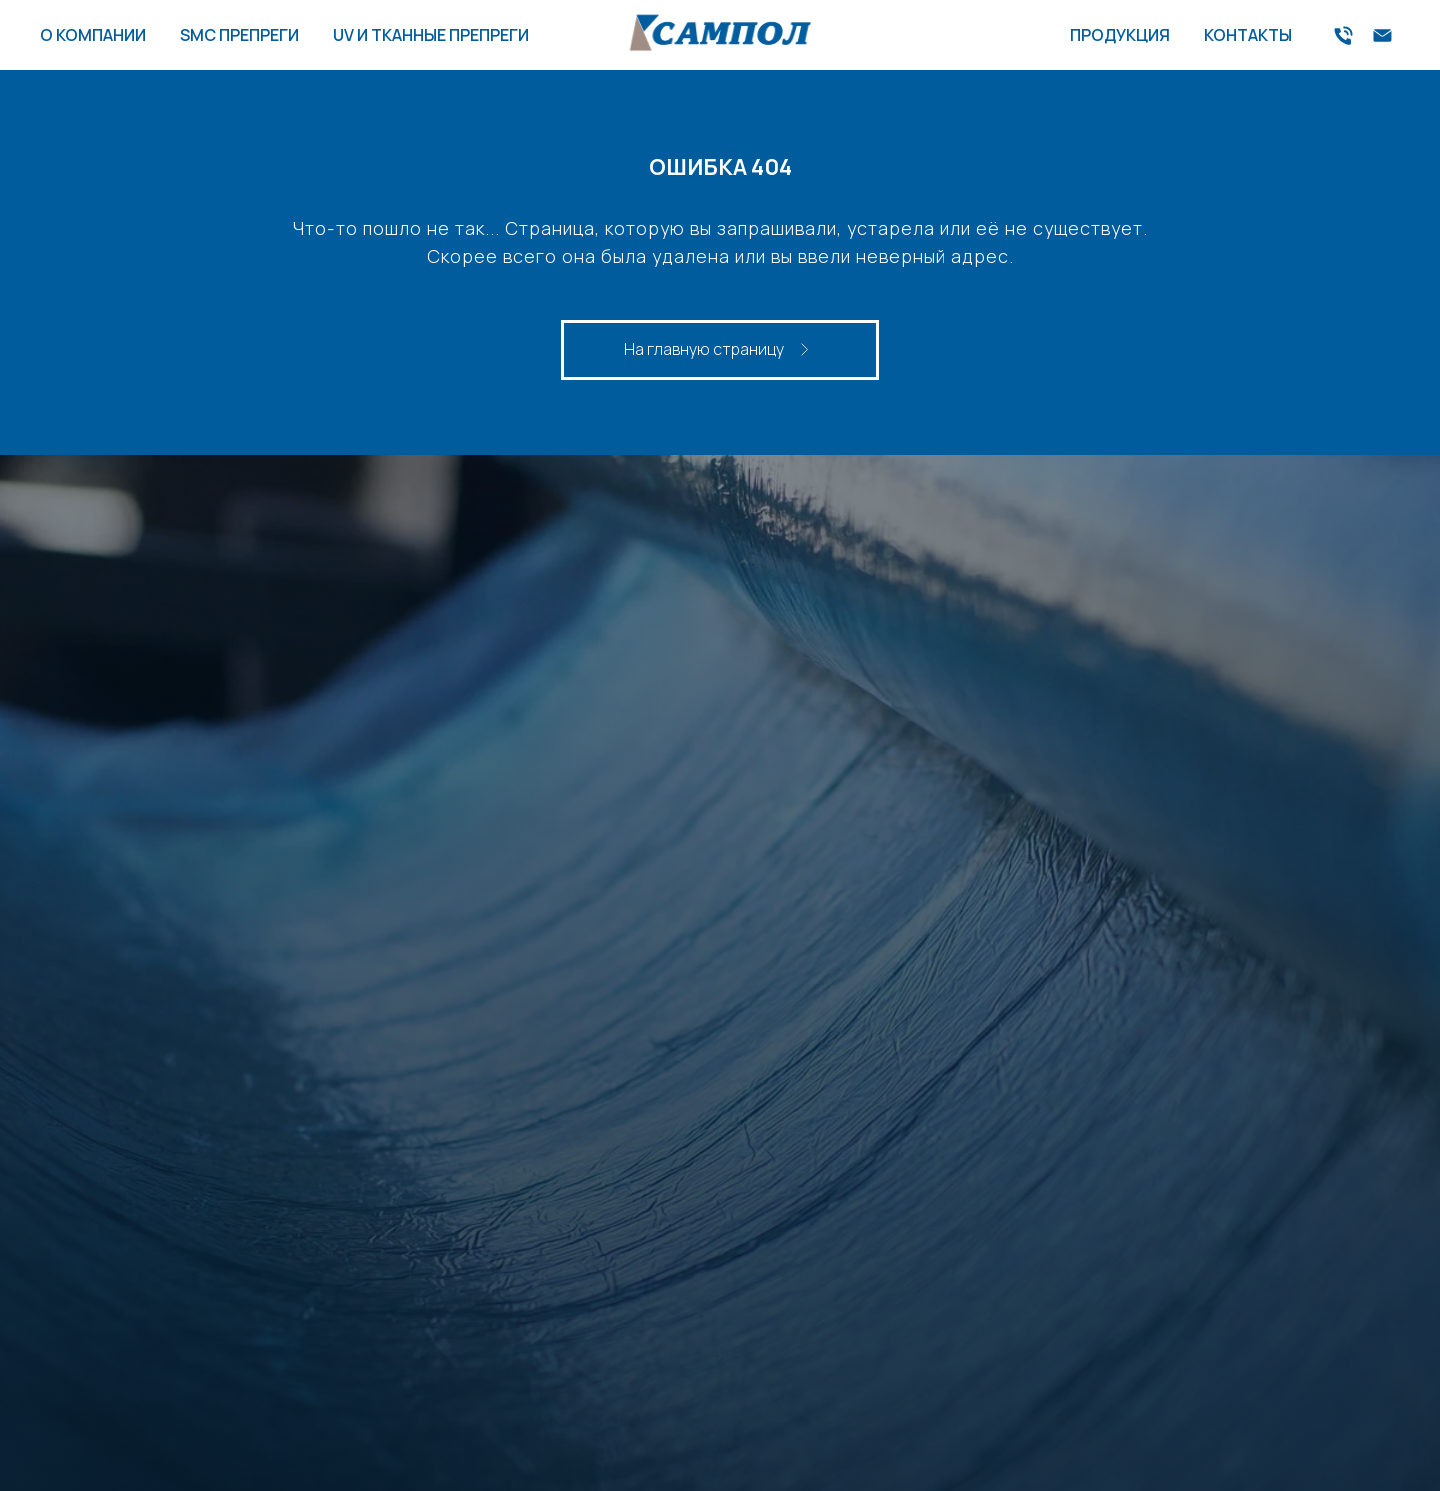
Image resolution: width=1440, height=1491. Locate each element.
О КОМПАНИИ (93, 35)
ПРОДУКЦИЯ (1120, 35)
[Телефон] (1343, 35)
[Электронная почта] (1382, 35)
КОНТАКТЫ (1248, 35)
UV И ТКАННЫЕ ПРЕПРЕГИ (431, 35)
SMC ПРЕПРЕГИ (239, 35)
